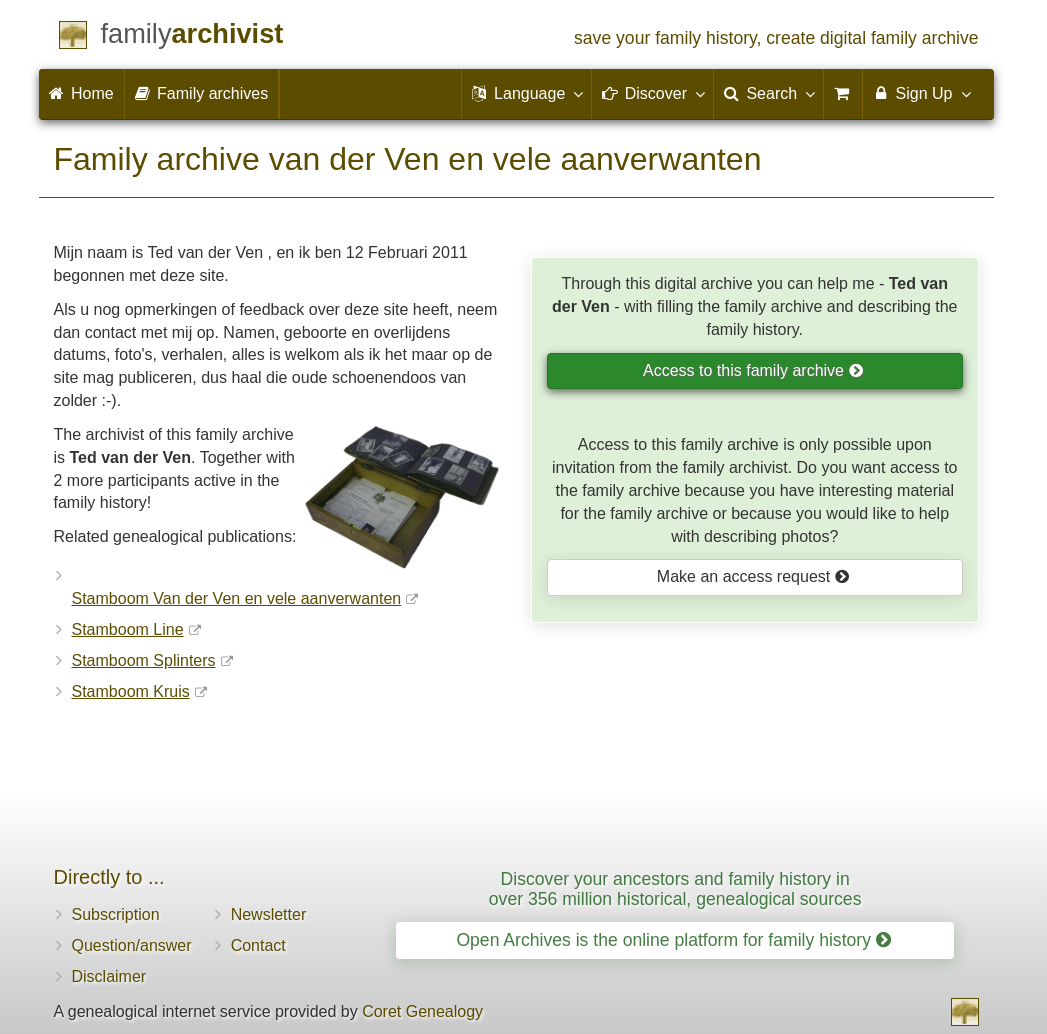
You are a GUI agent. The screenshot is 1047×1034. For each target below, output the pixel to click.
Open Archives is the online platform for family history (673, 940)
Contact (258, 945)
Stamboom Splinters (144, 660)
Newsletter (269, 914)
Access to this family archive (753, 370)
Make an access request (753, 576)
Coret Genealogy (422, 1011)
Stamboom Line (128, 629)
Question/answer (132, 945)
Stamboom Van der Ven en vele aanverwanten (237, 598)
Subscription (116, 914)
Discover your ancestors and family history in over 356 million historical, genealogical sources (675, 888)
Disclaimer (109, 976)
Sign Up (920, 93)
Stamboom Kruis (131, 691)
